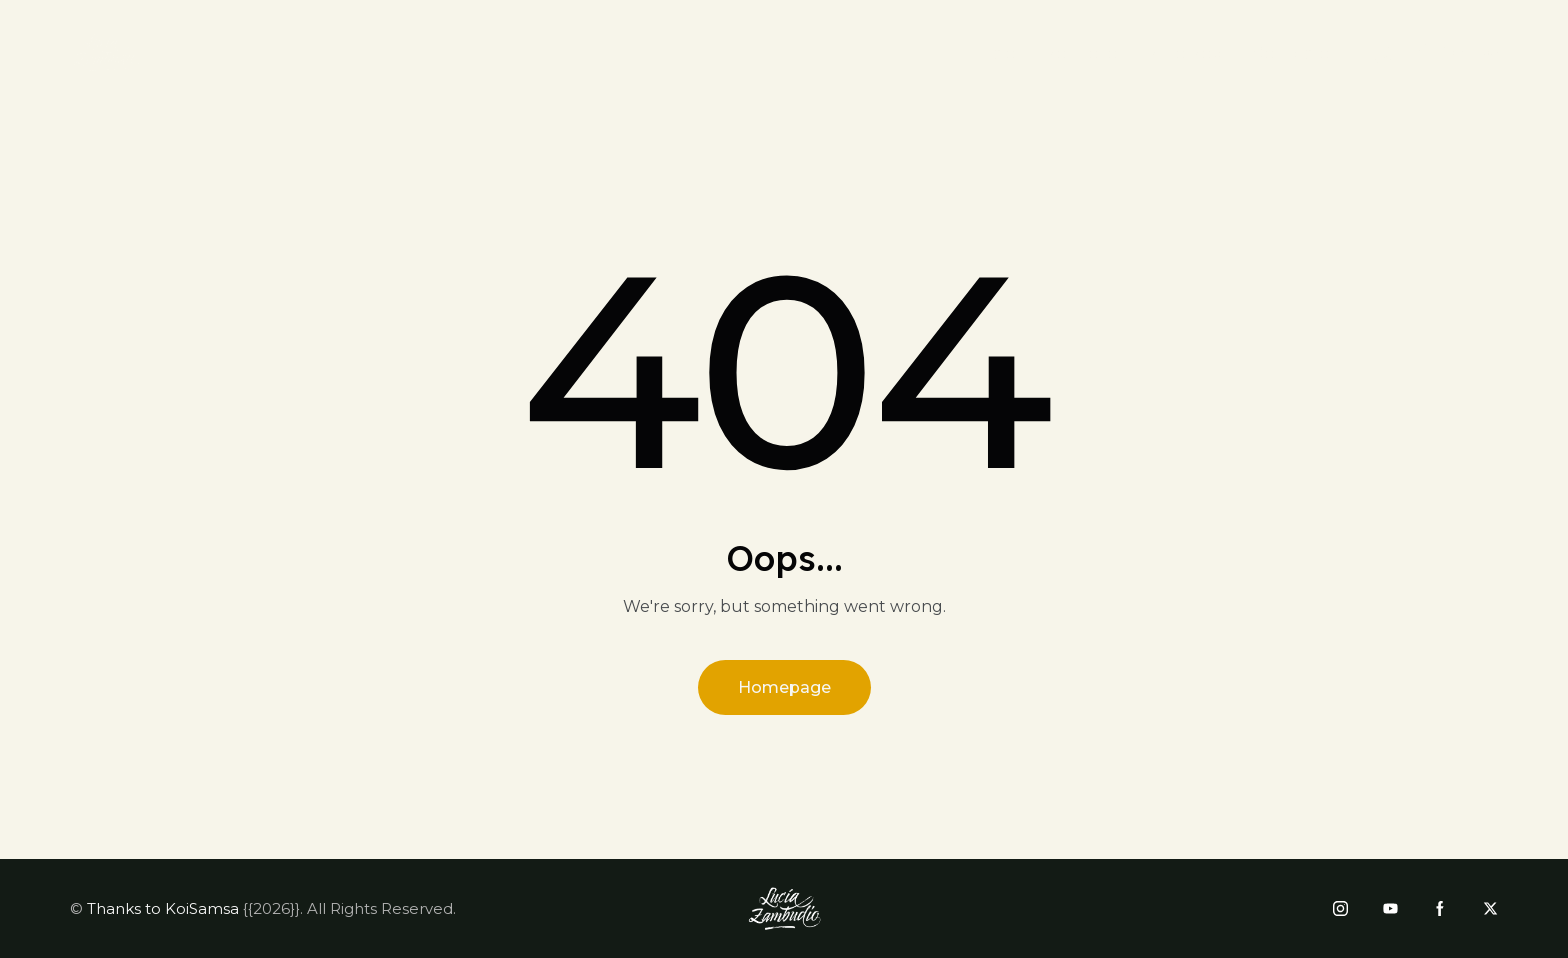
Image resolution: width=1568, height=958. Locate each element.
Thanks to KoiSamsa (163, 908)
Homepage (784, 687)
